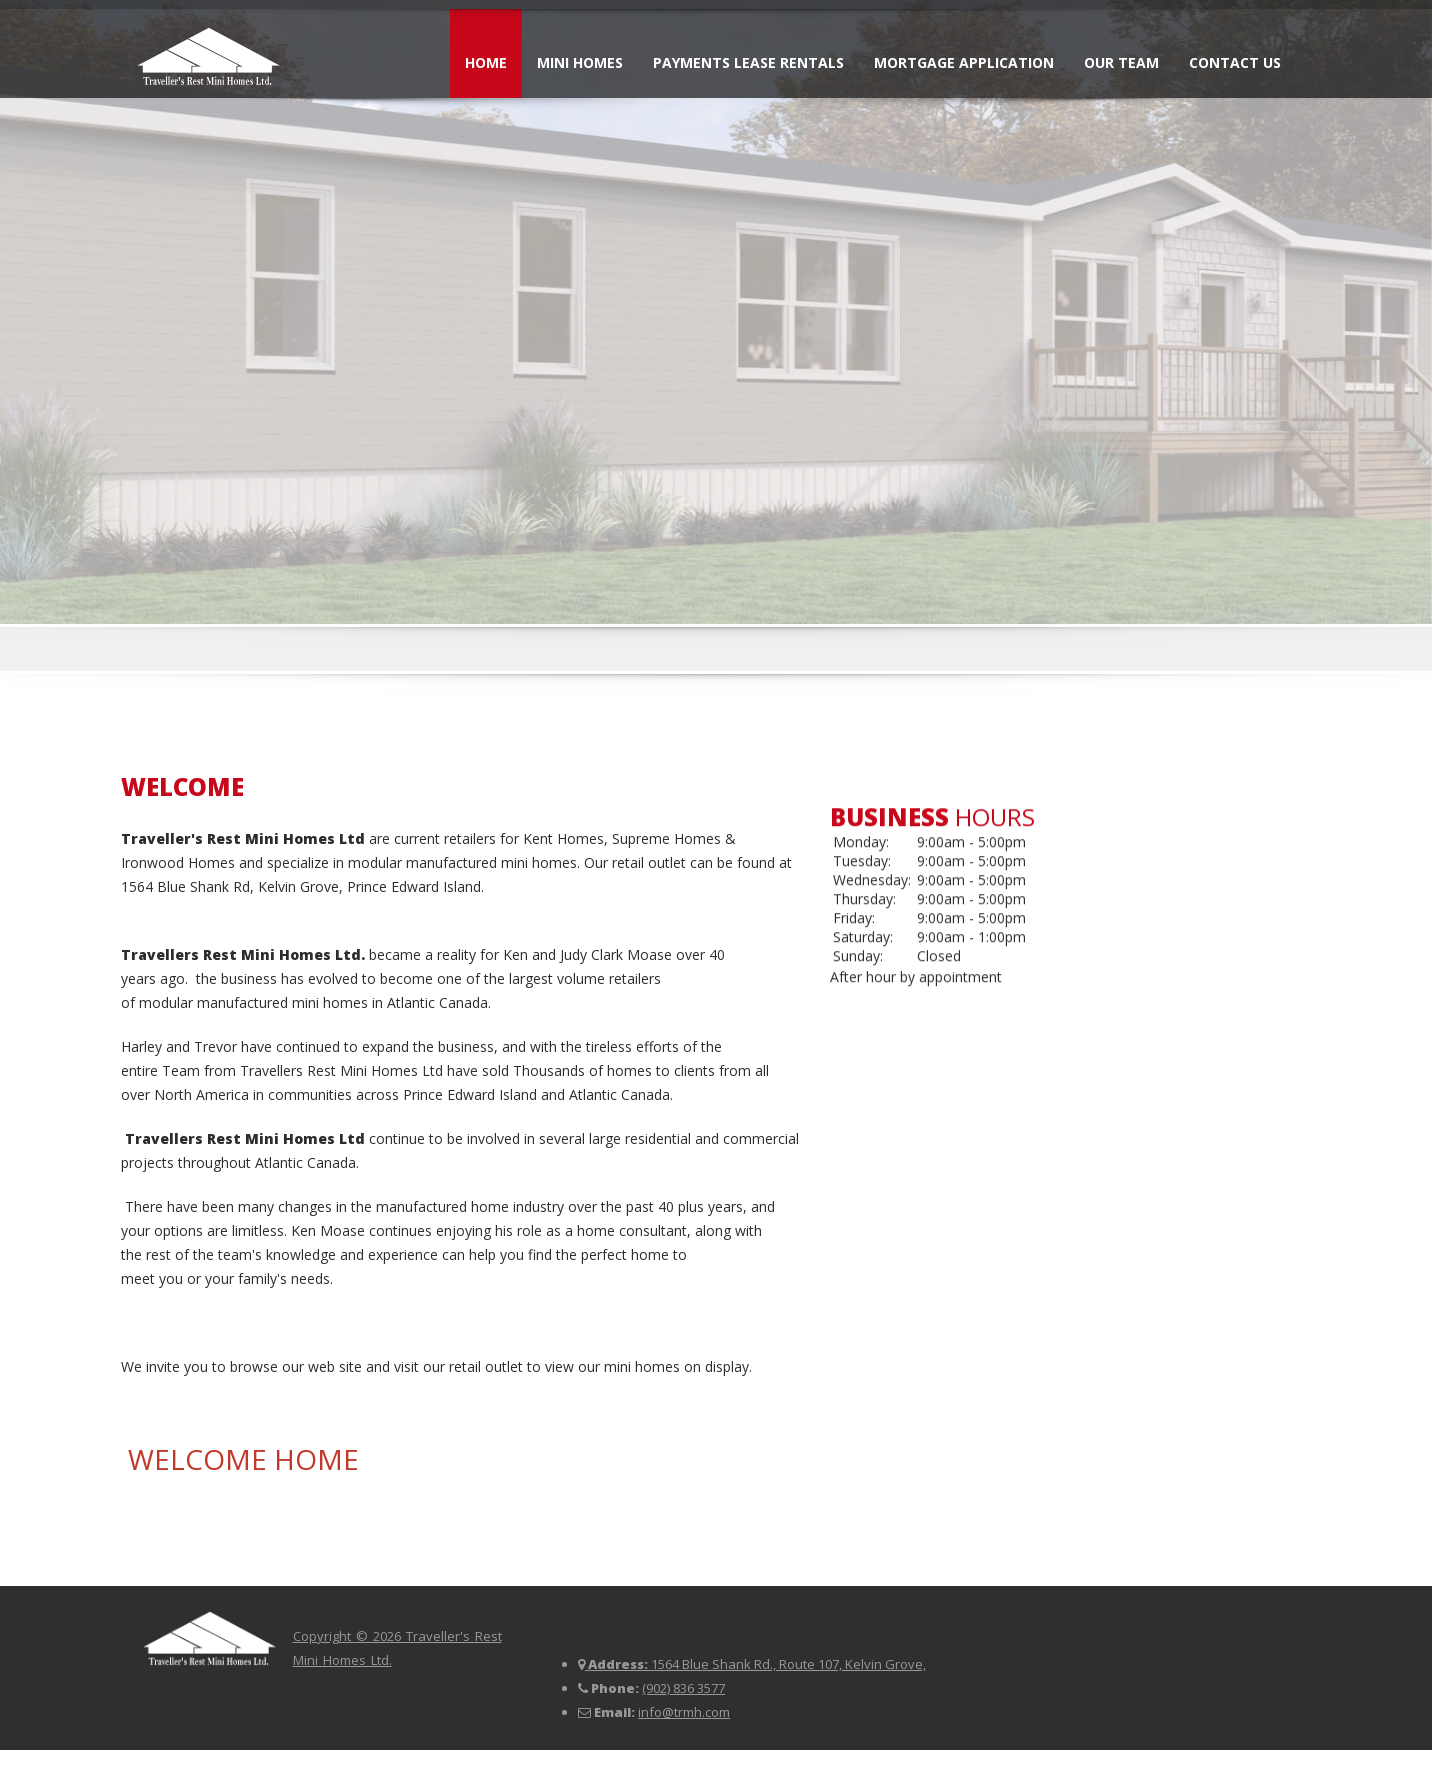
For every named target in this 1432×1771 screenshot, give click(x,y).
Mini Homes (580, 62)
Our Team (1121, 62)
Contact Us (1235, 62)
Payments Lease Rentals (748, 62)
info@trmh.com (684, 1712)
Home (486, 62)
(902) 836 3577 (683, 1688)
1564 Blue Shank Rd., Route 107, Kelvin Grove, (788, 1664)
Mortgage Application (964, 62)
